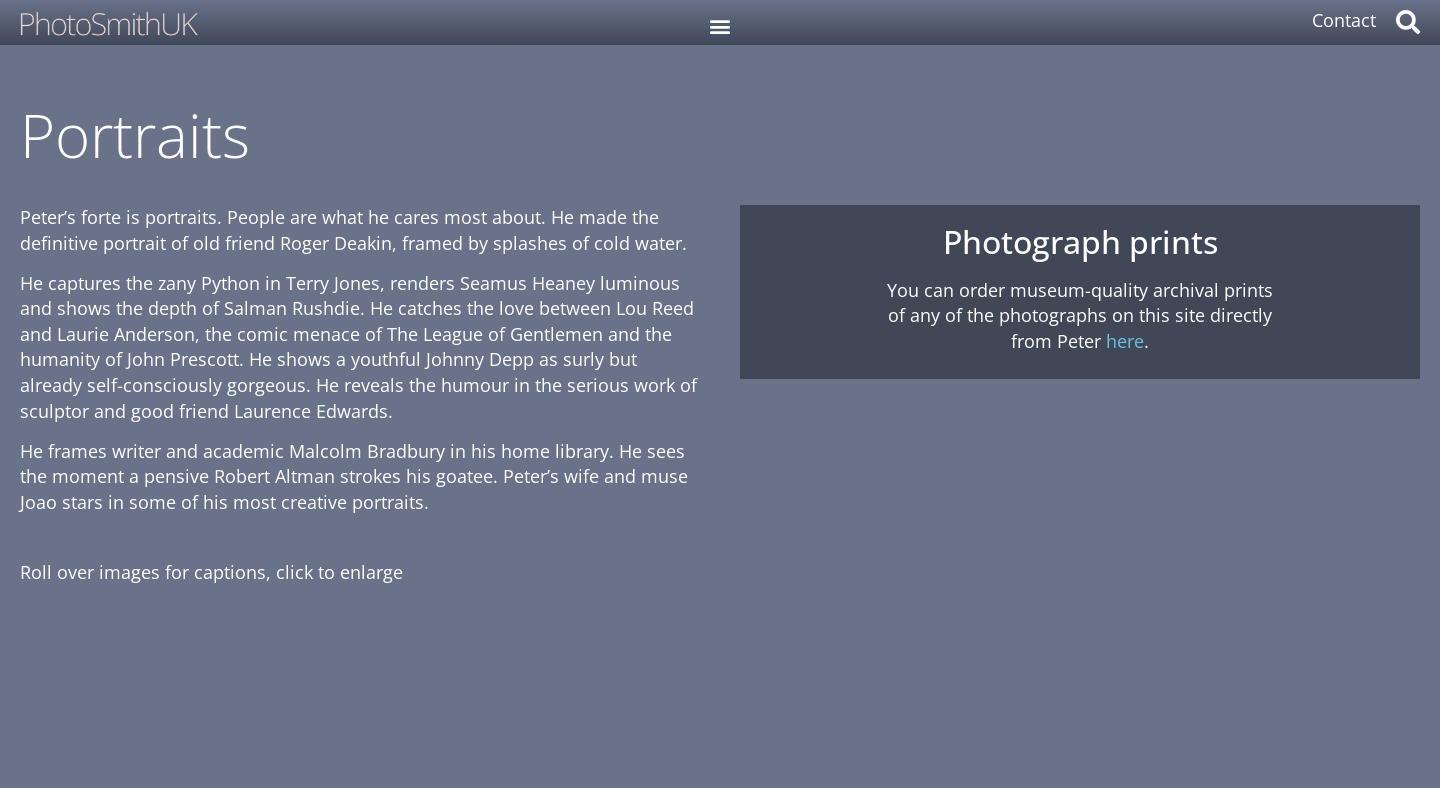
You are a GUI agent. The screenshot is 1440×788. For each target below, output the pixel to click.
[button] (719, 25)
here (1125, 341)
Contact (1344, 20)
